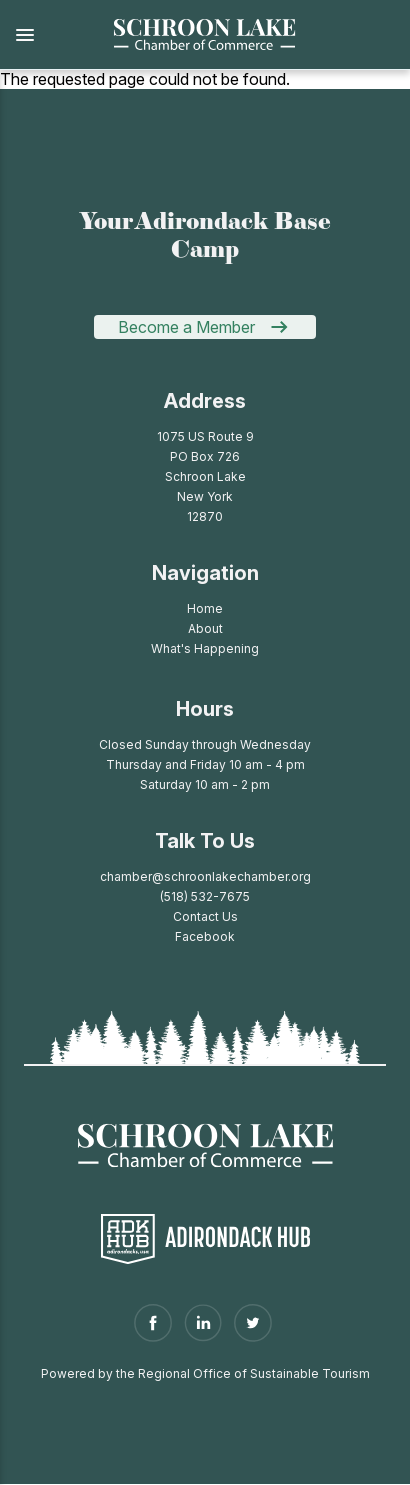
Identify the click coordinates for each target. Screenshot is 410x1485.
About (205, 628)
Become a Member (186, 327)
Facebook (205, 936)
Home (205, 608)
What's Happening (205, 648)
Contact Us (205, 916)
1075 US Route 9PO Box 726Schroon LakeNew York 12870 (205, 476)
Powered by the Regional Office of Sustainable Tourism (205, 1373)
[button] (44, 35)
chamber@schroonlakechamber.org (205, 876)
